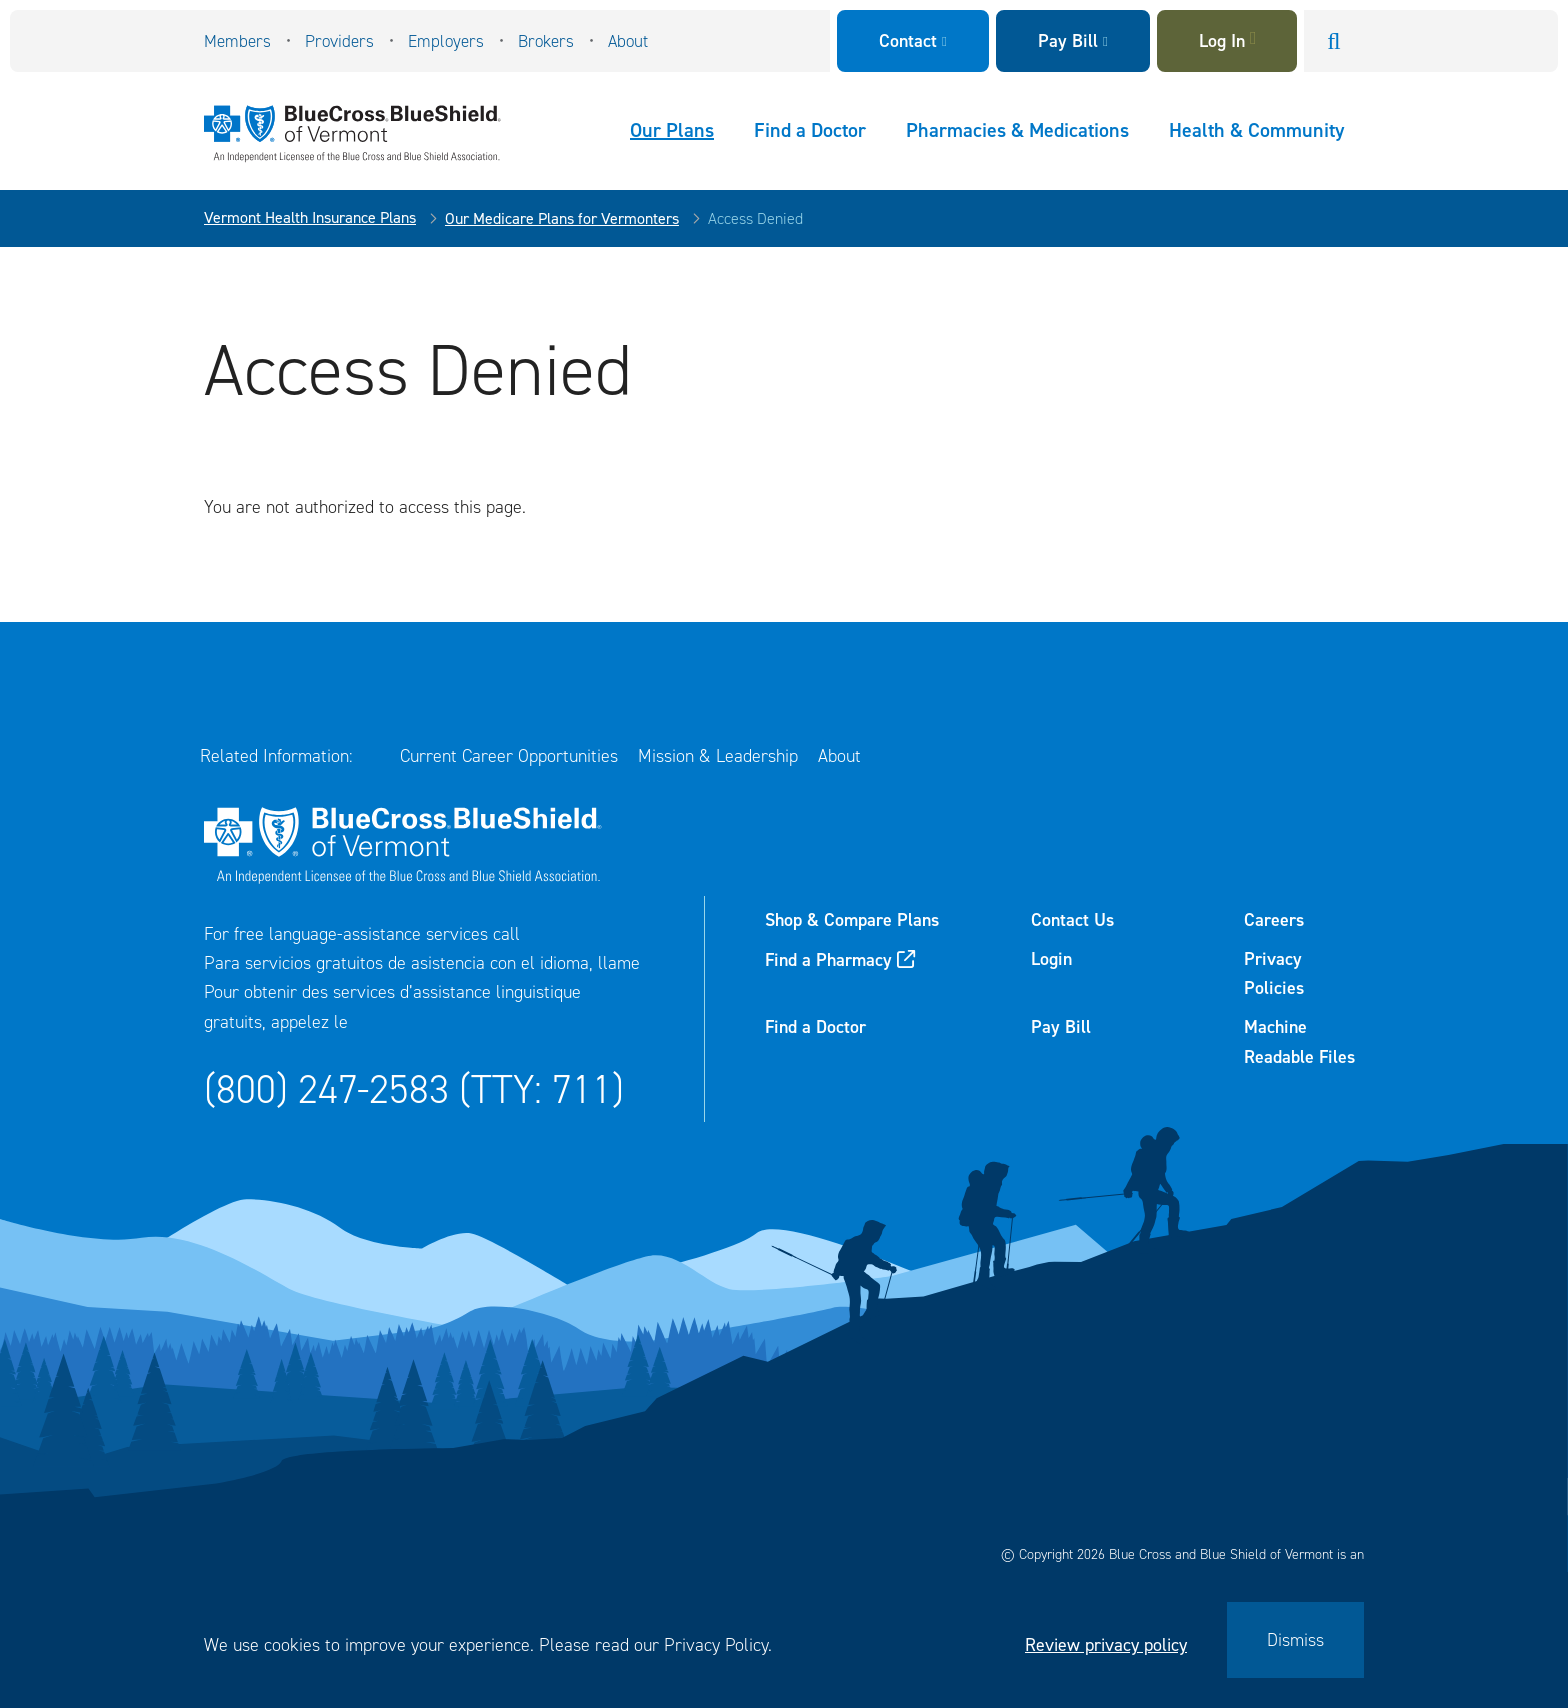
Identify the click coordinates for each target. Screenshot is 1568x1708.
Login (1051, 959)
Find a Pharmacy (828, 960)
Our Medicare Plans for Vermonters (562, 218)
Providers (339, 41)
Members (237, 41)
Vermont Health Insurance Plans (310, 217)
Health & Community (1256, 130)
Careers (1274, 920)
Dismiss (1295, 1640)
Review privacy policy (1106, 1645)
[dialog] (784, 1640)
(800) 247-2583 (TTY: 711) (414, 1089)
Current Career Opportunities (509, 756)
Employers (446, 41)
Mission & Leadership (718, 756)
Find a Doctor (810, 130)
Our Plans (672, 130)
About (628, 41)
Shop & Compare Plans (852, 920)
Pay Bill (1068, 41)
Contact (908, 41)
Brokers (546, 41)
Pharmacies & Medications (1017, 130)
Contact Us (1072, 920)
